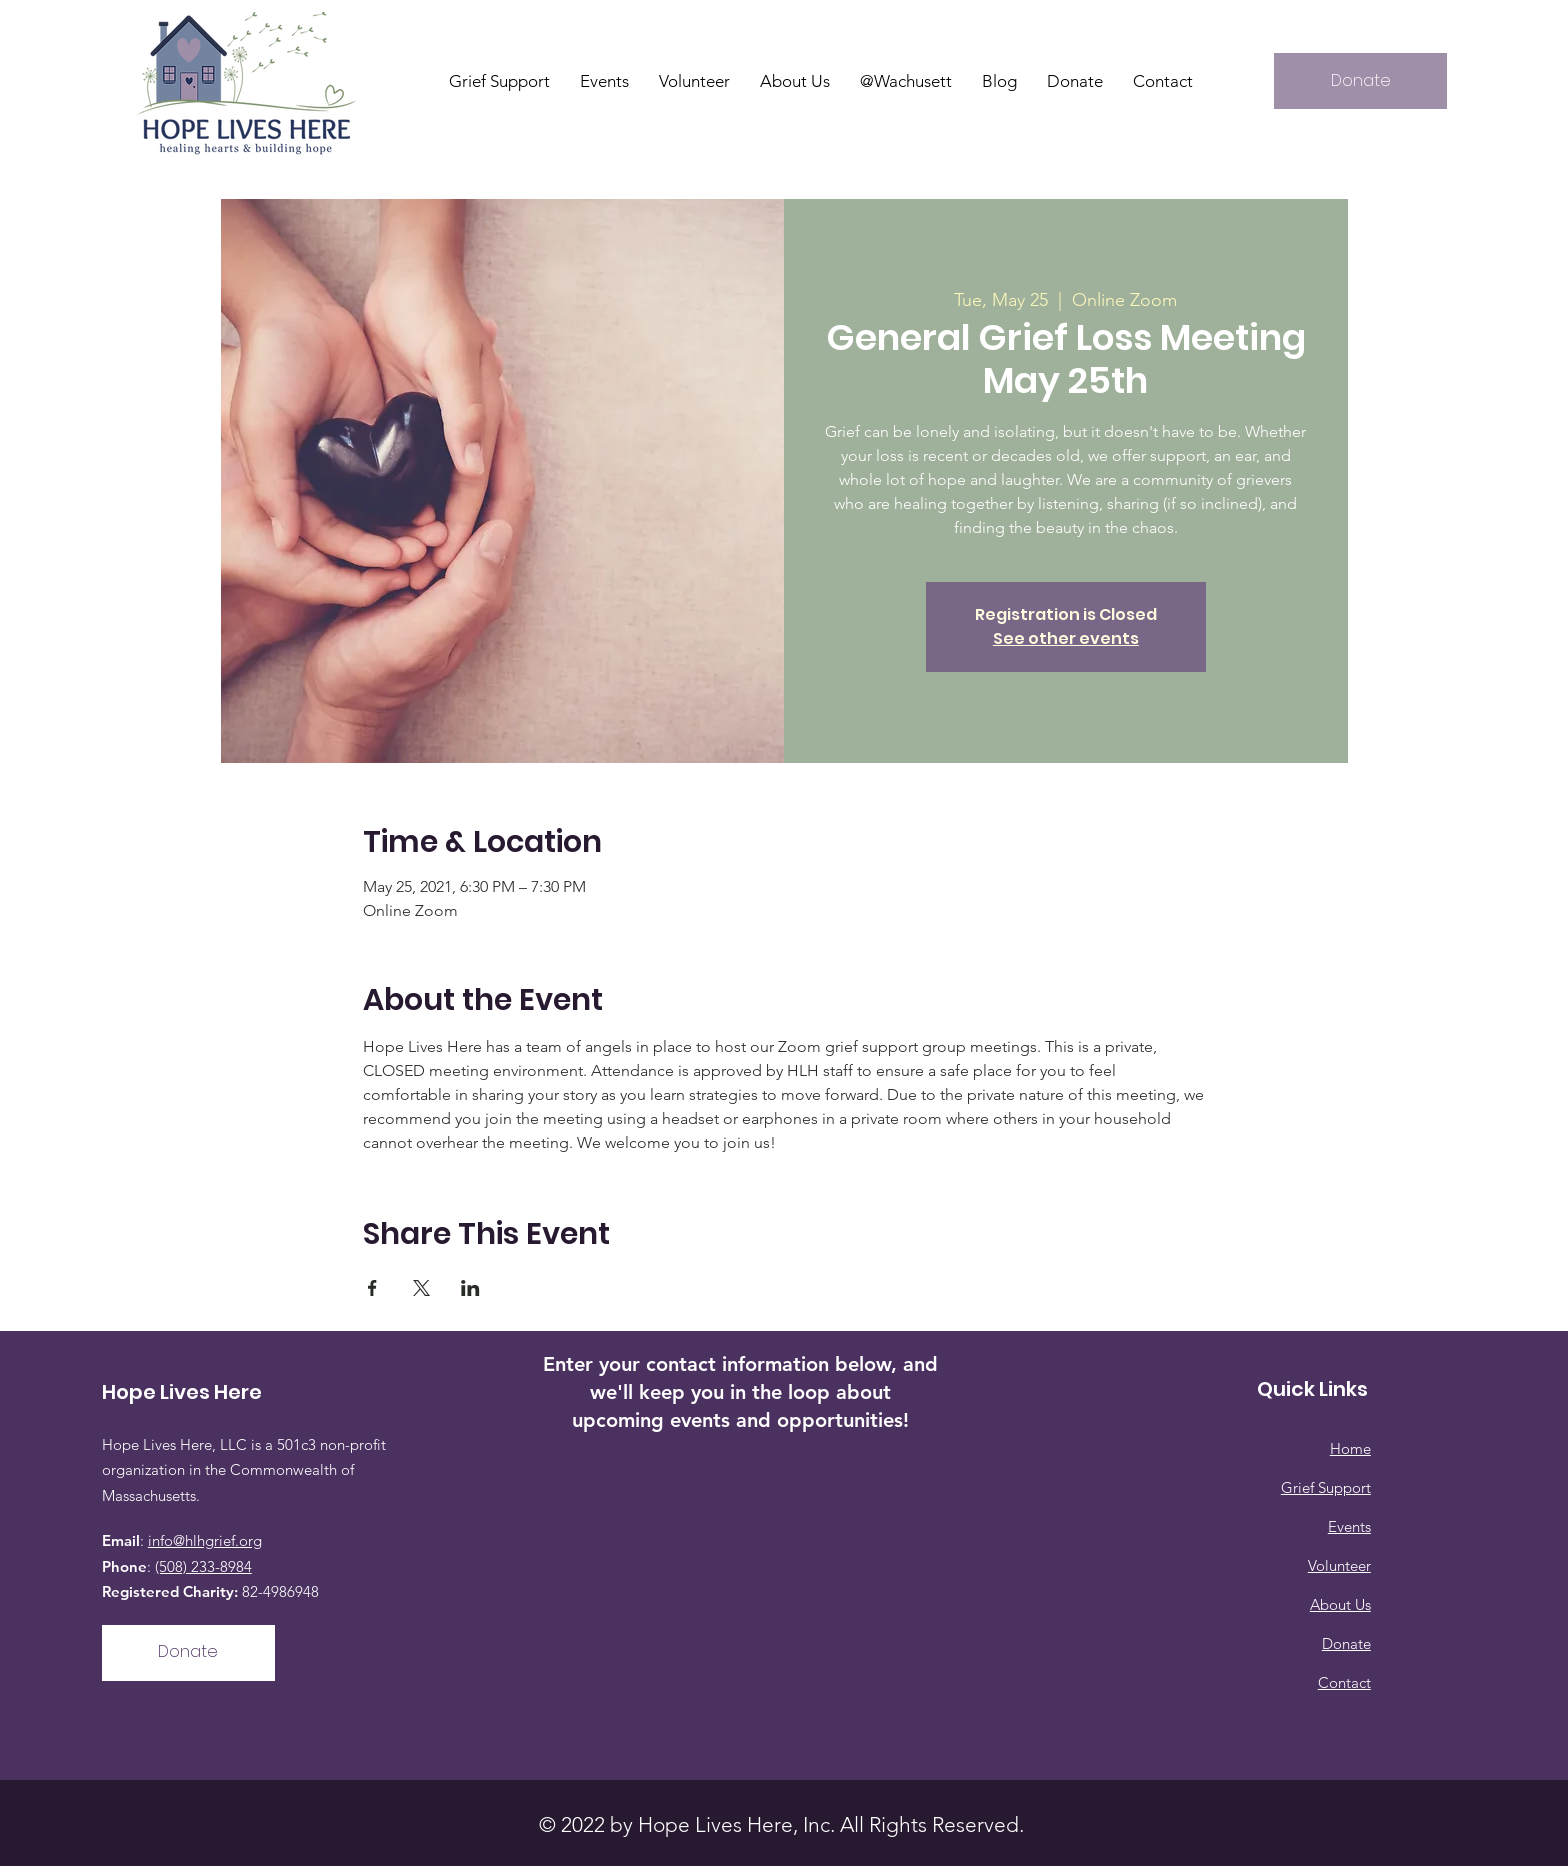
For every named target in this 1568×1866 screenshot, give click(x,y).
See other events (1066, 638)
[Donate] (1360, 81)
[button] (795, 81)
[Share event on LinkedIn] (470, 1288)
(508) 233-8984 (203, 1566)
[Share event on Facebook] (372, 1288)
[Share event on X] (421, 1288)
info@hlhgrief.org (205, 1540)
